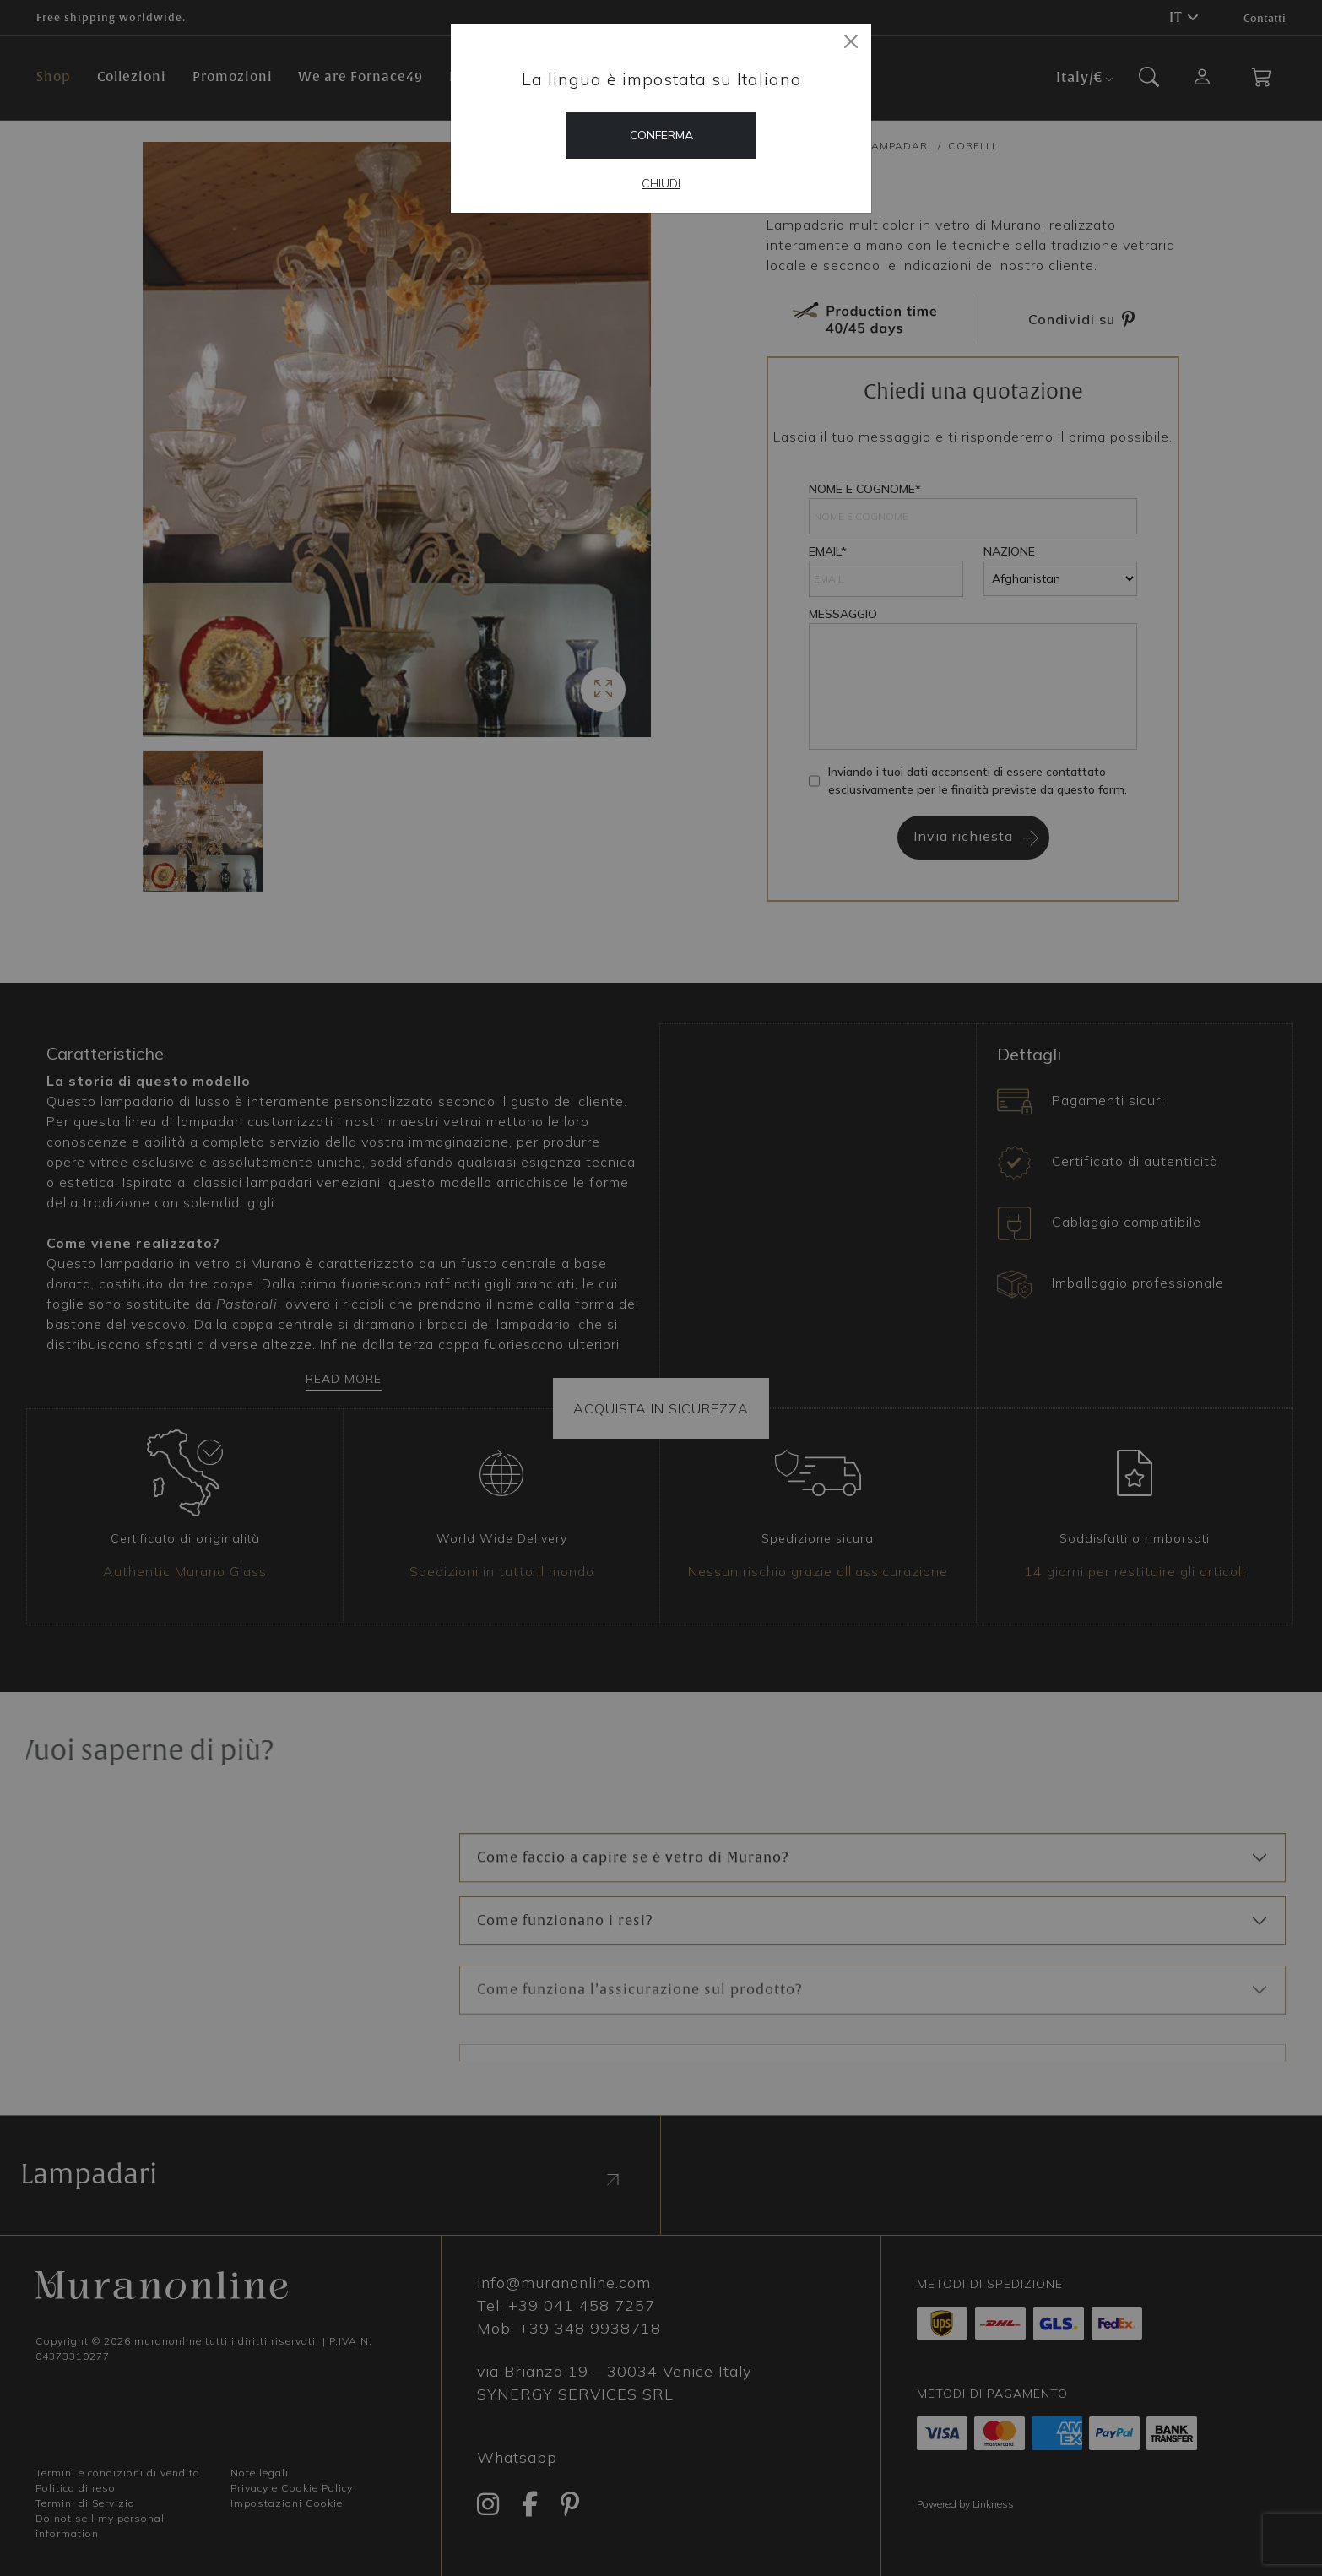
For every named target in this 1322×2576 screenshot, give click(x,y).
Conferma (661, 135)
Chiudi (661, 183)
